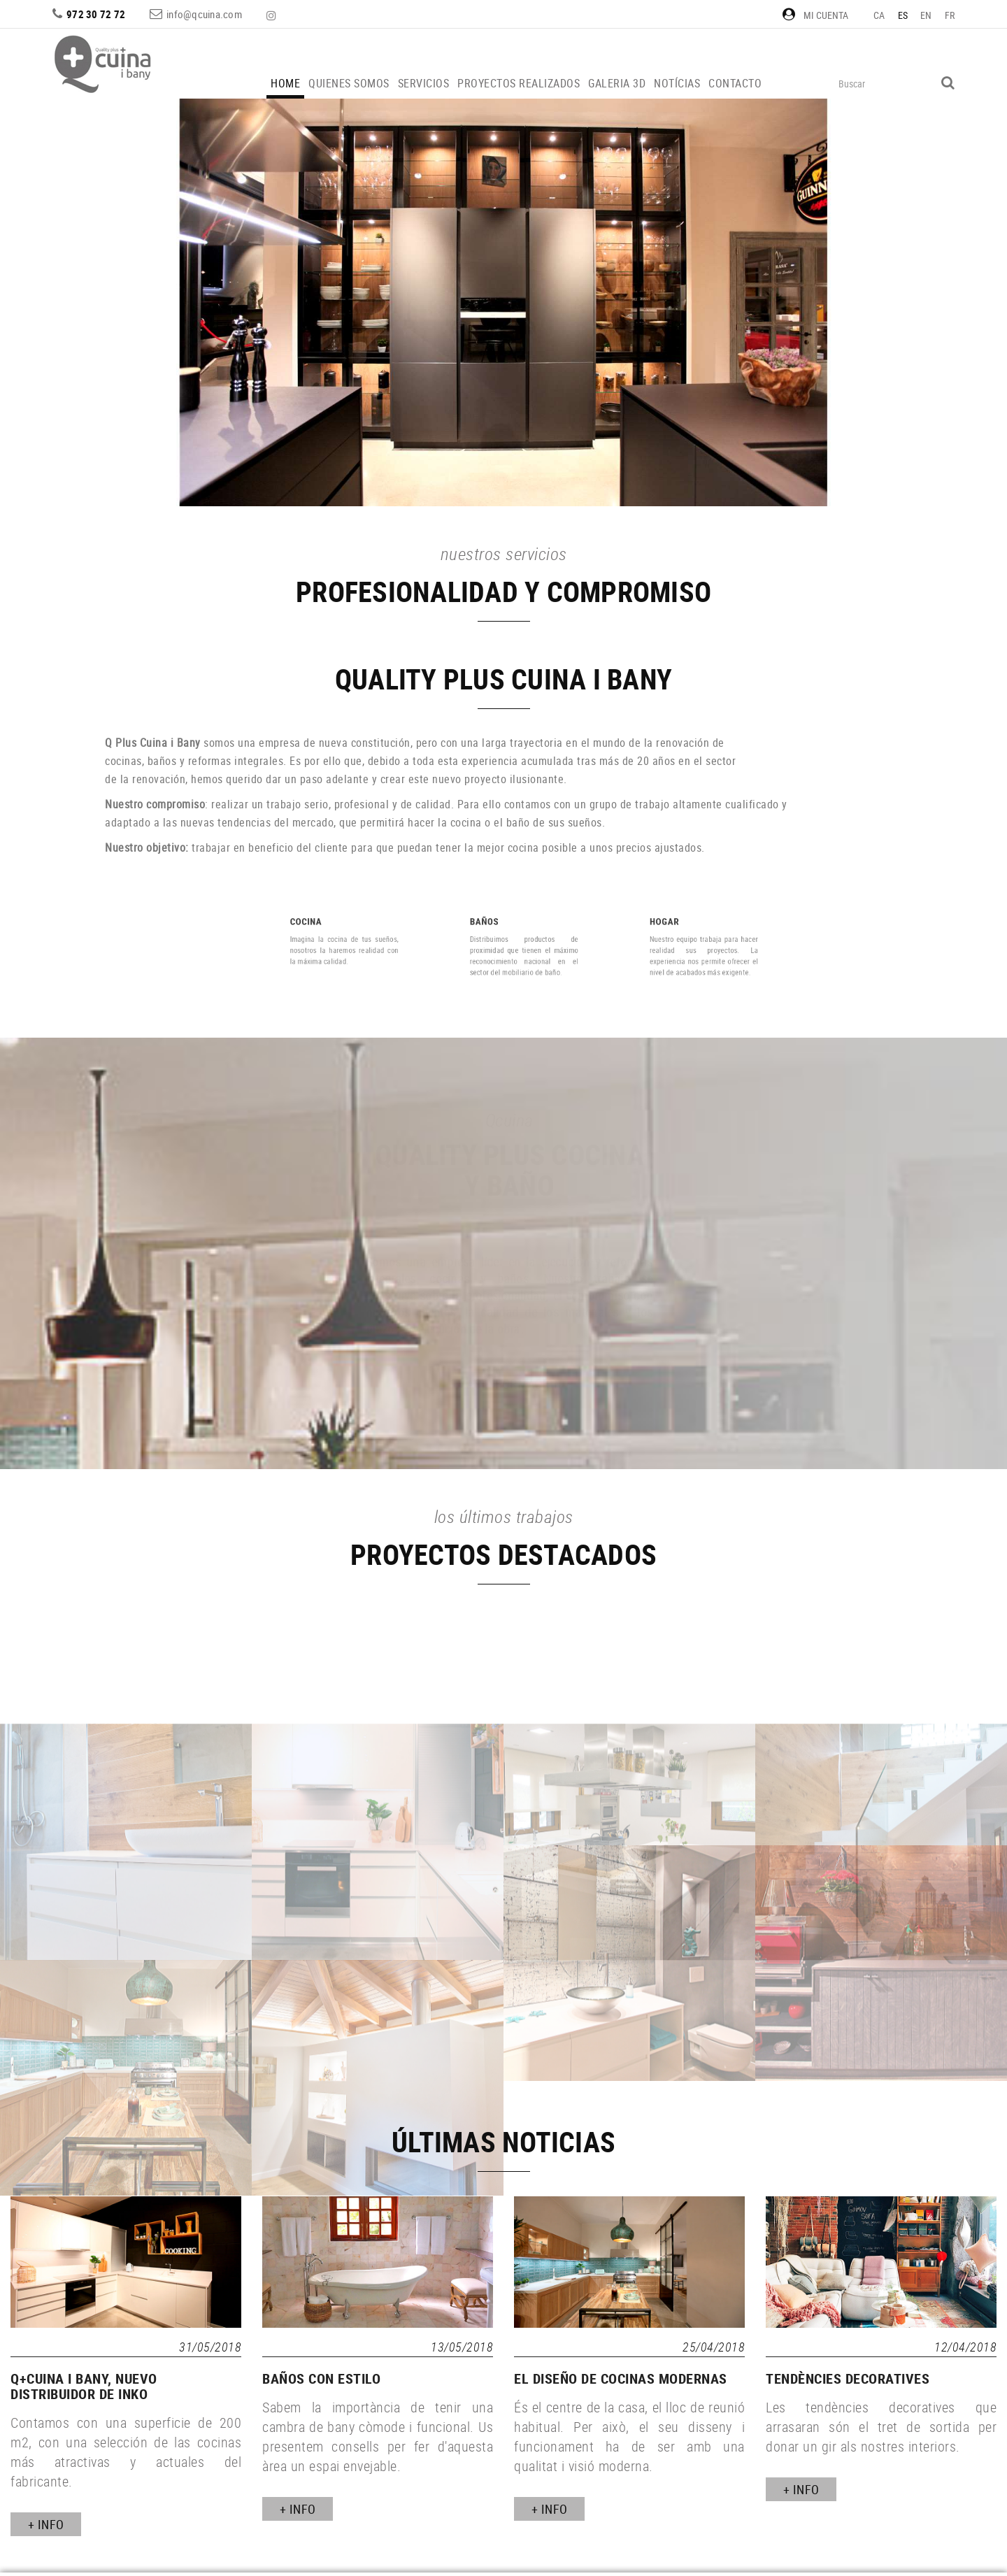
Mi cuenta (815, 15)
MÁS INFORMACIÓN (509, 1383)
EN (926, 15)
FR (950, 15)
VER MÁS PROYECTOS (514, 367)
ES (903, 15)
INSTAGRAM (272, 15)
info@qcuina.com (204, 14)
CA (879, 15)
